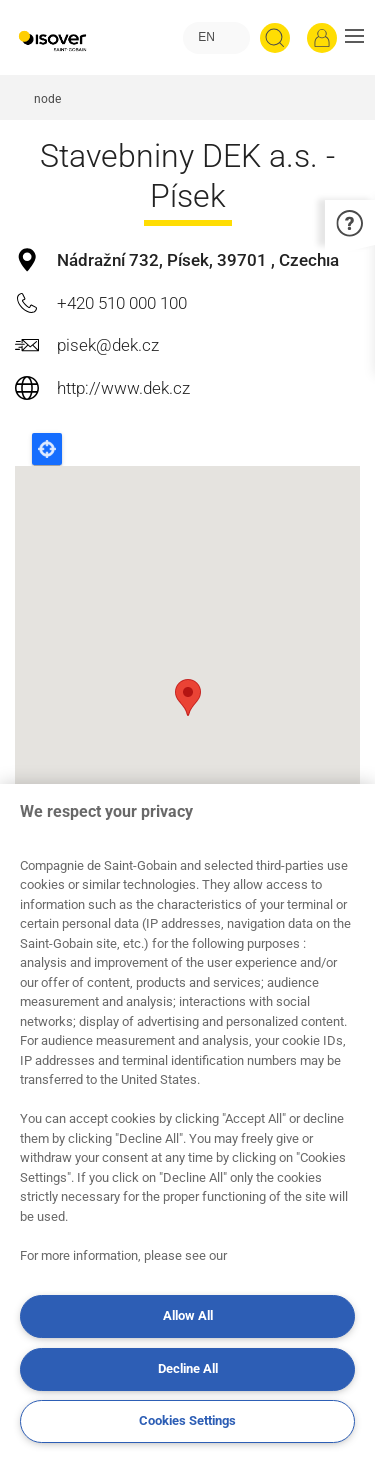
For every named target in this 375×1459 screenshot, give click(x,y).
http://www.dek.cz (123, 388)
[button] (354, 38)
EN (206, 37)
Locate (47, 449)
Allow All (188, 1315)
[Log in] (322, 38)
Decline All (188, 1368)
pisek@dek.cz (108, 345)
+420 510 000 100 (122, 303)
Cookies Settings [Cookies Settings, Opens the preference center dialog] (187, 1420)
